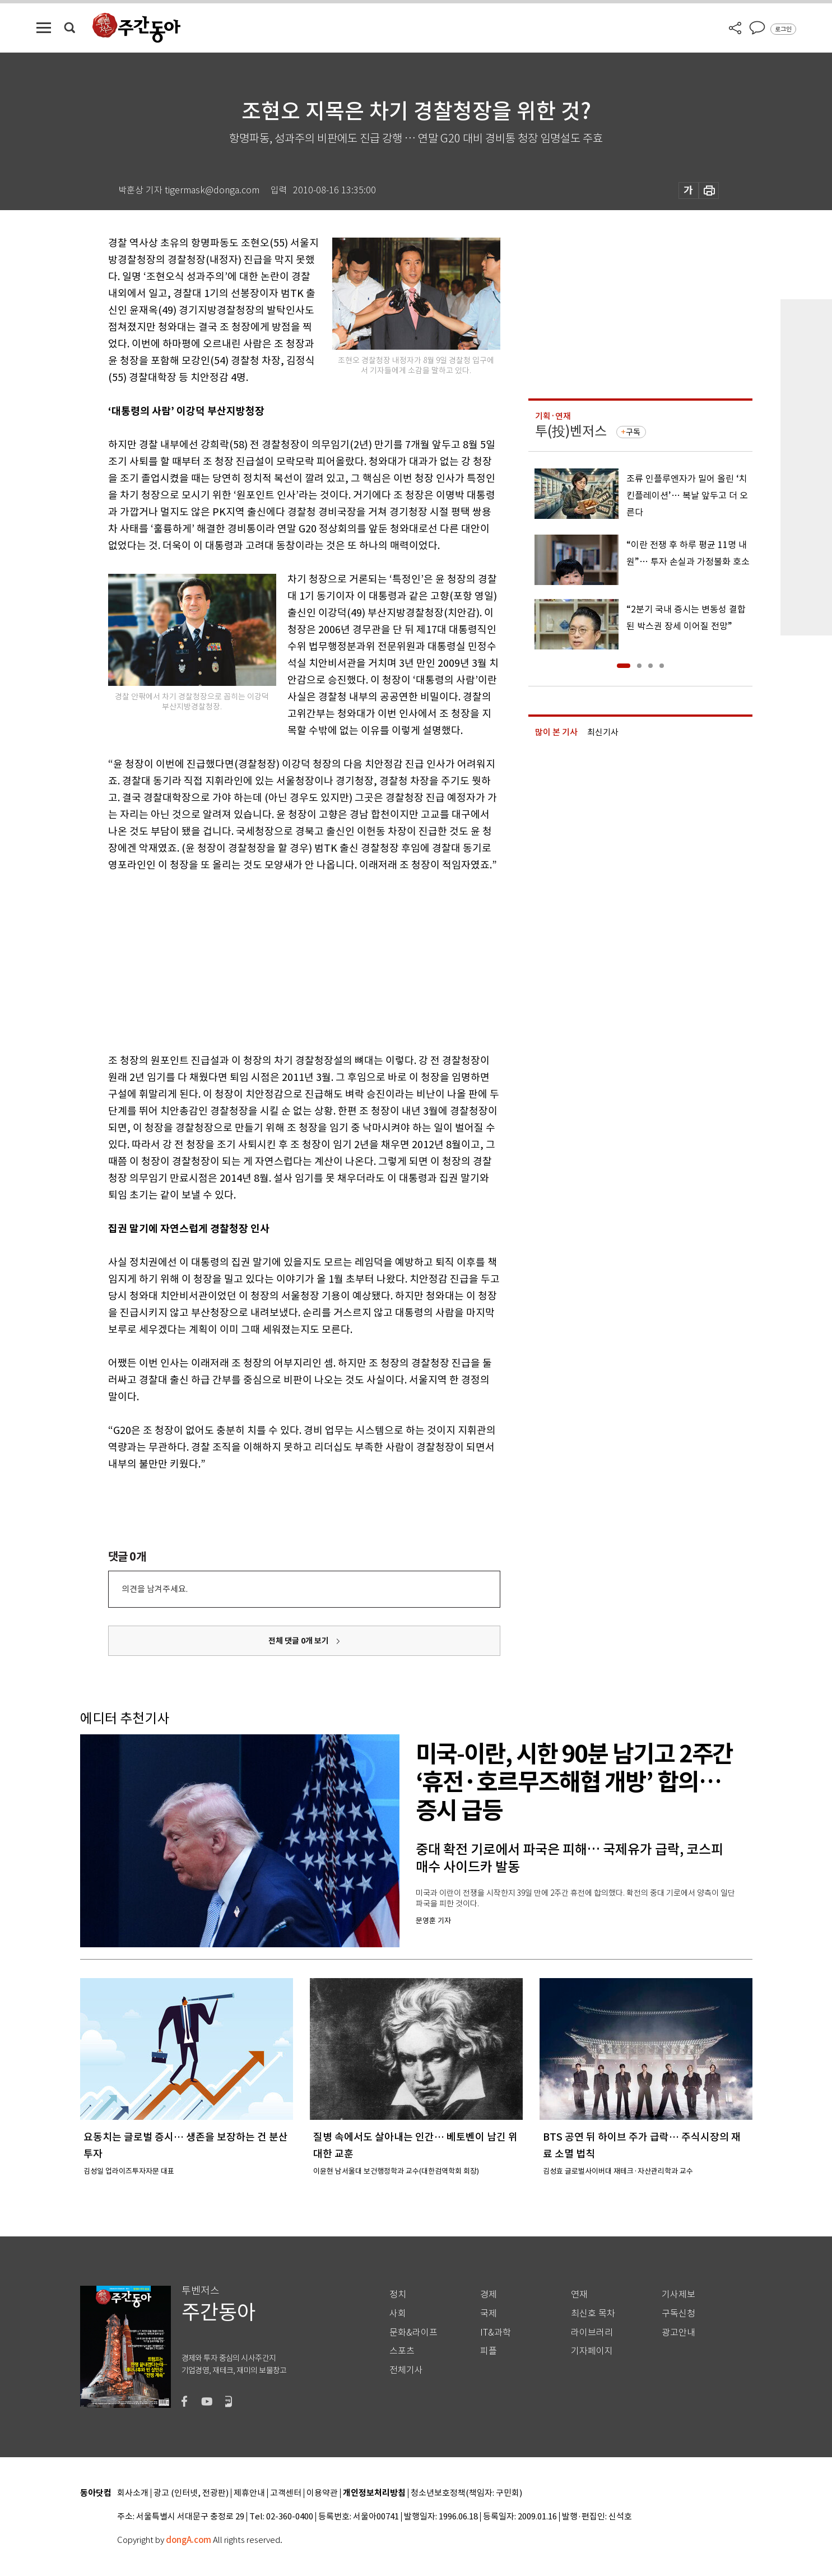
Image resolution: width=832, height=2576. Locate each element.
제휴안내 (249, 2493)
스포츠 (402, 2351)
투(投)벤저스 (571, 431)
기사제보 (678, 2294)
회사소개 (132, 2493)
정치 (397, 2294)
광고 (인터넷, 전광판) (191, 2493)
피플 (488, 2351)
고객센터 (285, 2493)
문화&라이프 (413, 2332)
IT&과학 (495, 2332)
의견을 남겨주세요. (155, 1589)
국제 (488, 2313)
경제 (488, 2294)
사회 (397, 2313)
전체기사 (406, 2370)
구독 (633, 432)
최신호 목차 (593, 2313)
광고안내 (678, 2332)
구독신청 (678, 2313)
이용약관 (322, 2493)
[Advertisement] (276, 960)
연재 (579, 2294)
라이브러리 (592, 2332)
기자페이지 (592, 2351)
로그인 (783, 29)
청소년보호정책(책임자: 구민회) (466, 2493)
